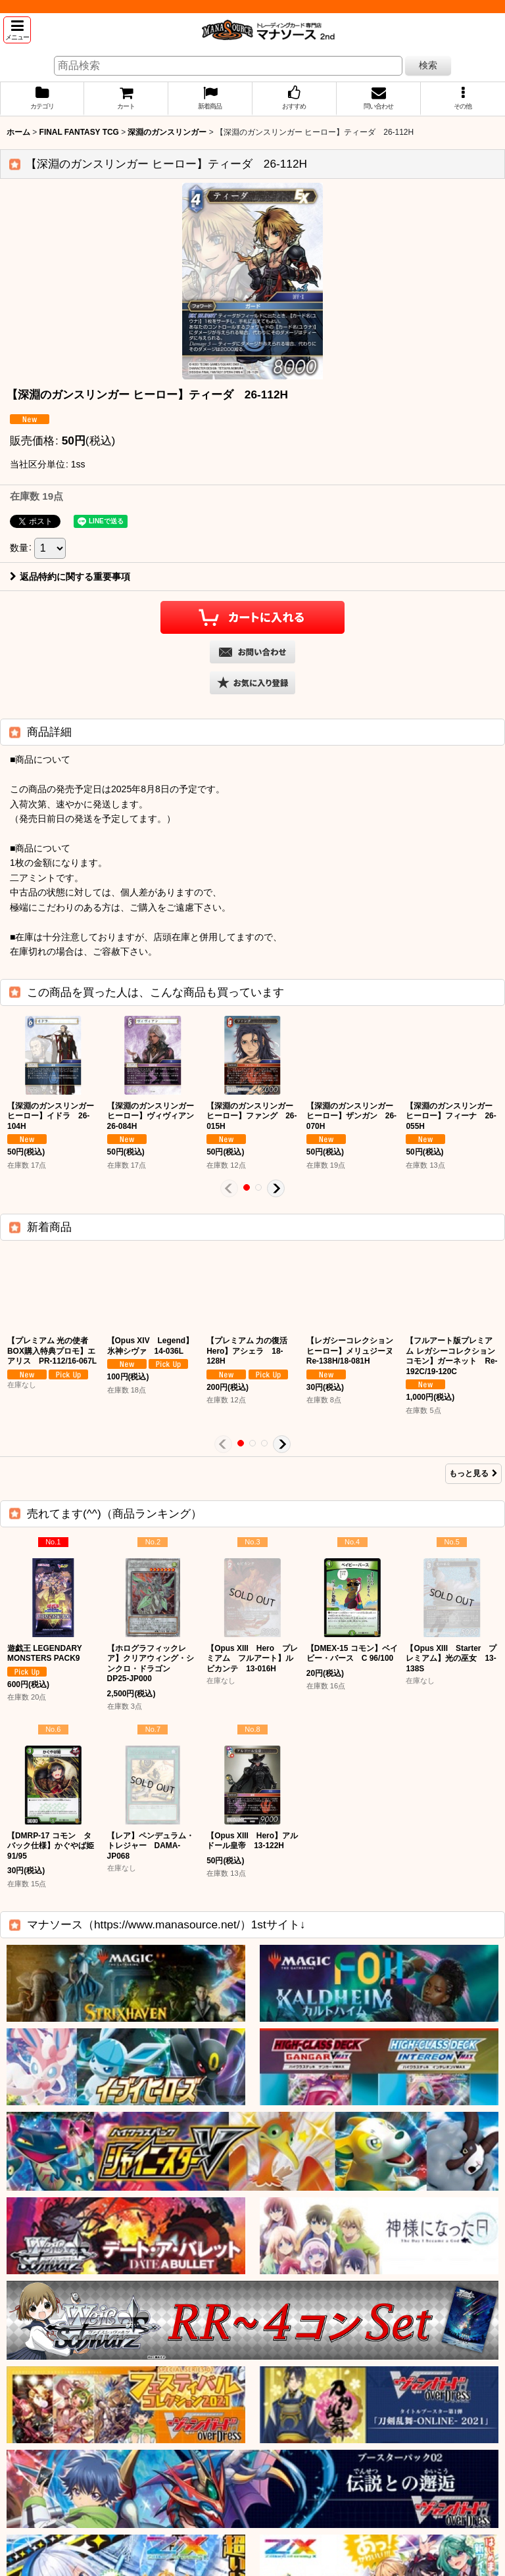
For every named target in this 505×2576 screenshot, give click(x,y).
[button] (17, 29)
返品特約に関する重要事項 (70, 576)
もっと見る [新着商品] (473, 1473)
